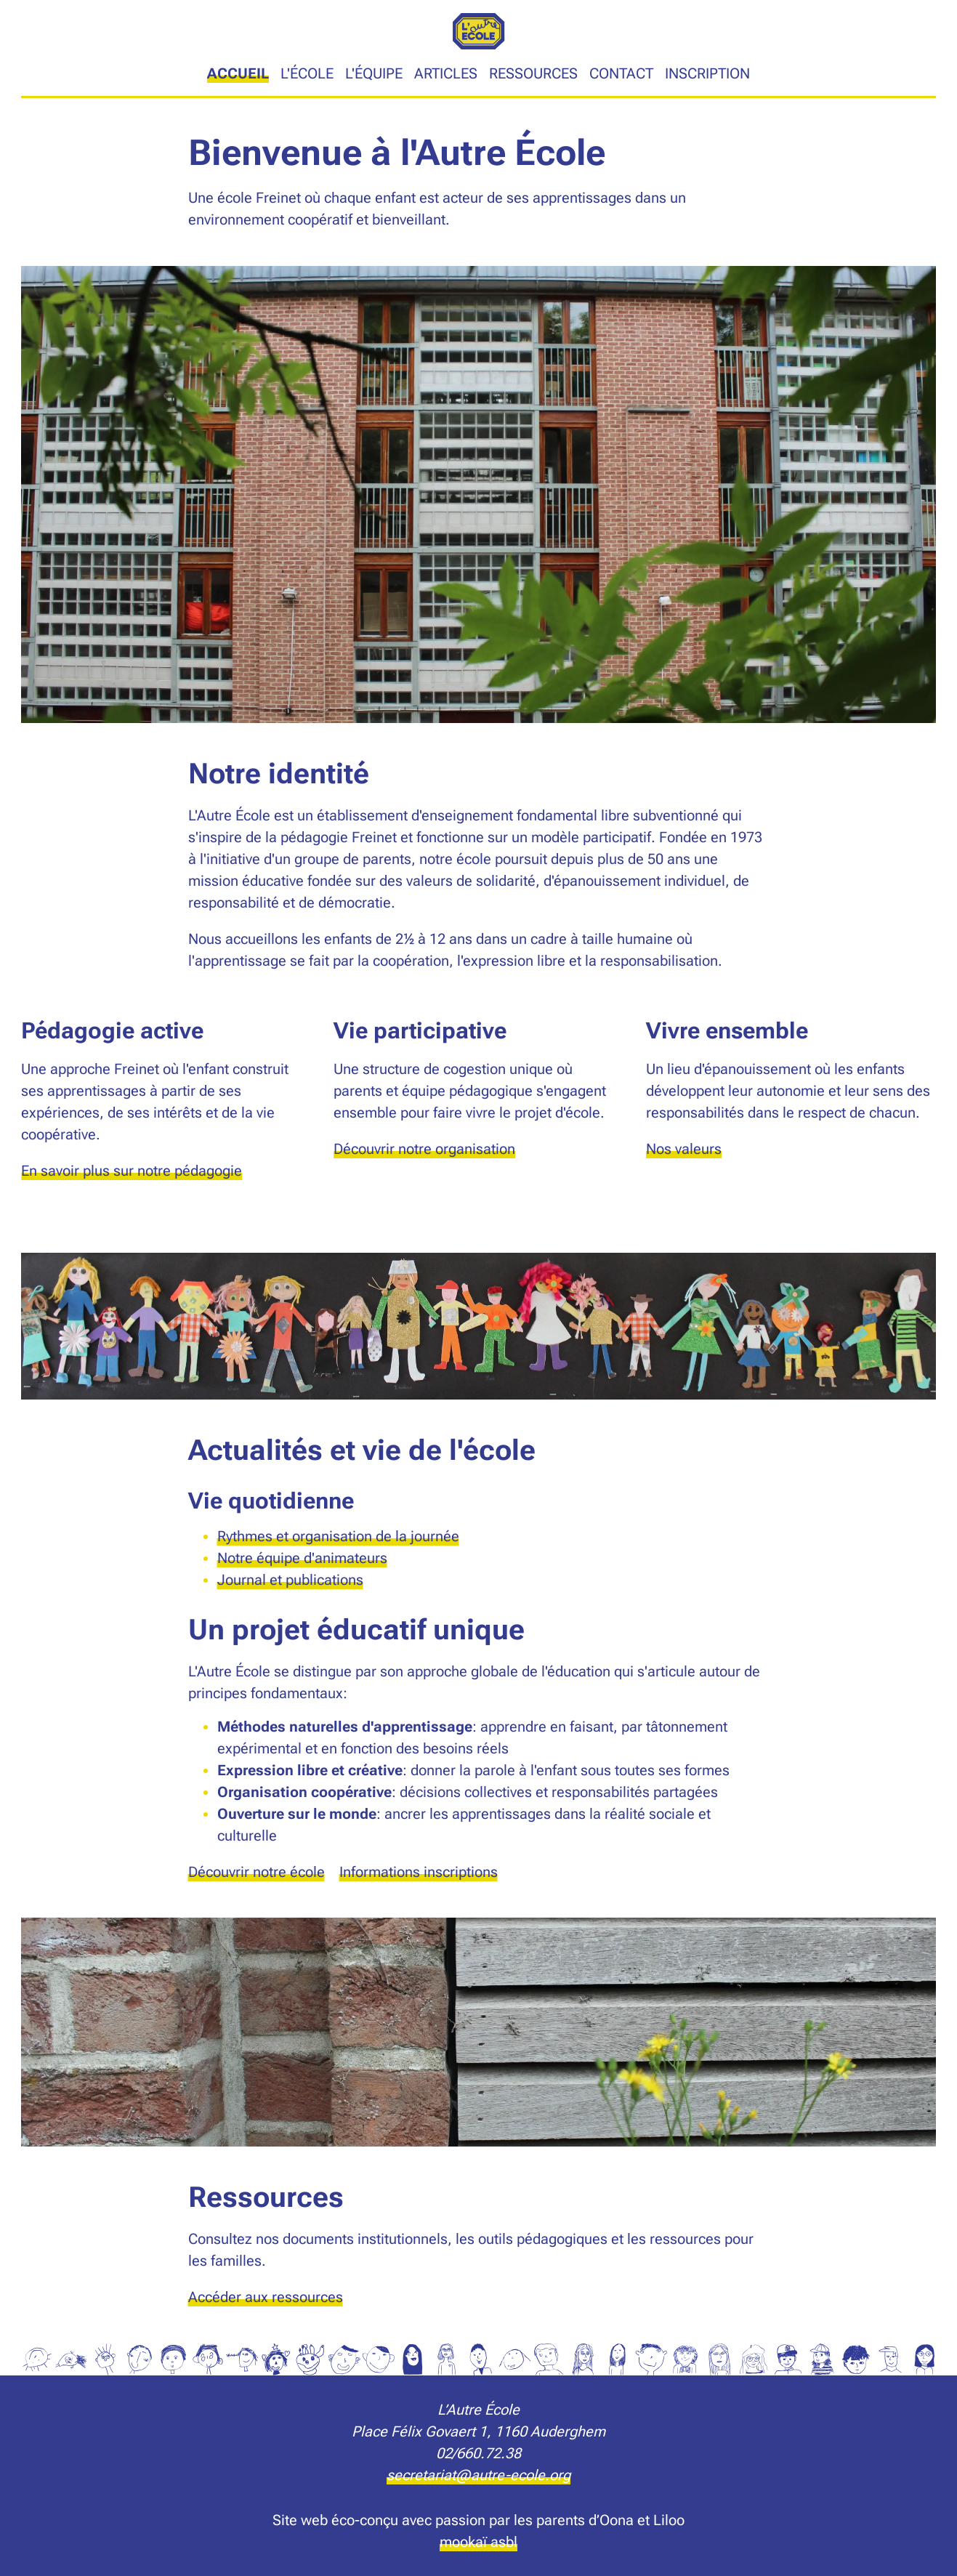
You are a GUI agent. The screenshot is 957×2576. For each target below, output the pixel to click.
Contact (621, 73)
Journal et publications (290, 1579)
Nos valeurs (684, 1149)
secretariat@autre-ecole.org (478, 2475)
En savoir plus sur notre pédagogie (131, 1170)
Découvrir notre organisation (424, 1149)
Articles (445, 73)
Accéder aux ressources (265, 2297)
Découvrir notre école (256, 1872)
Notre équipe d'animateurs (302, 1558)
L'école (307, 73)
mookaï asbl (478, 2542)
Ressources (533, 73)
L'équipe (374, 73)
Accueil (238, 73)
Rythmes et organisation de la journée (338, 1536)
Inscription (707, 73)
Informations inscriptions (418, 1872)
